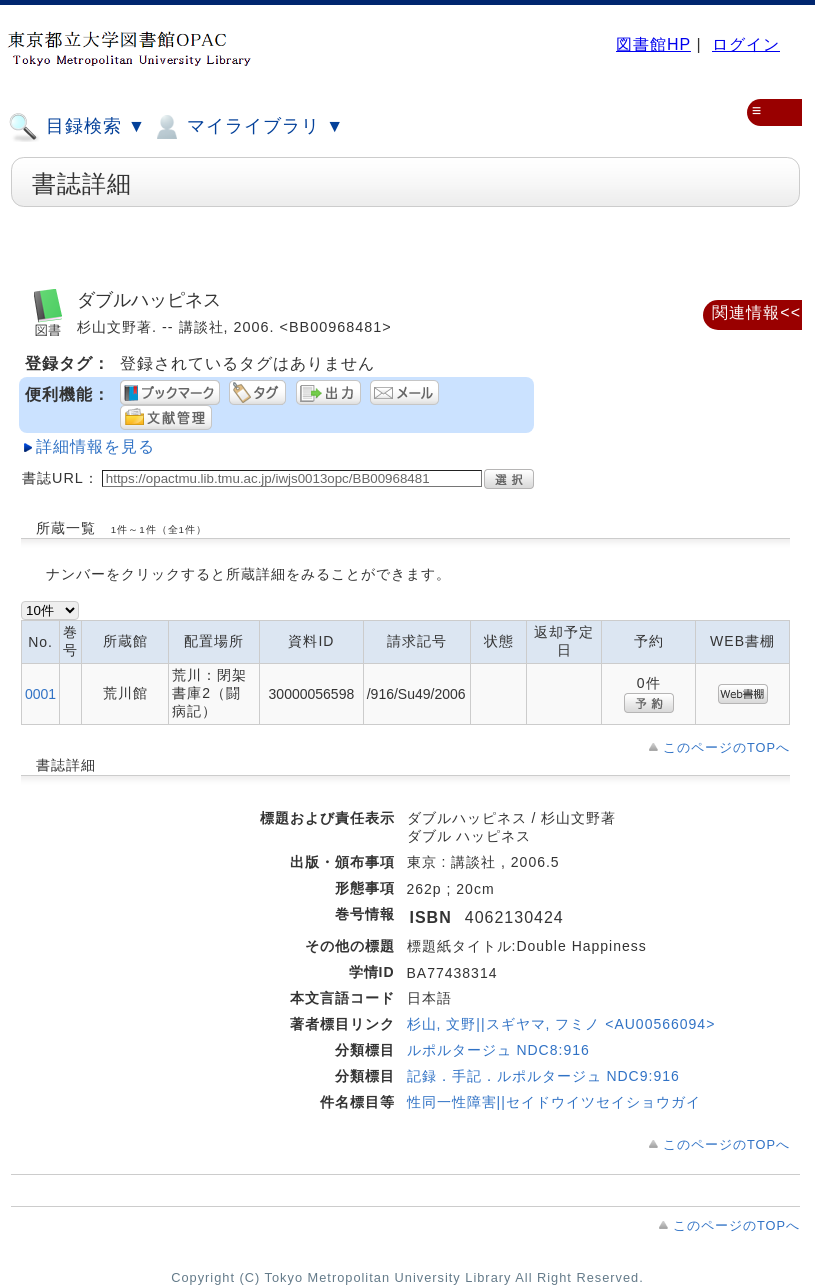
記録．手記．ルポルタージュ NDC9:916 (543, 1076)
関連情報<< (756, 312)
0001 (40, 694)
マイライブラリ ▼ (247, 127)
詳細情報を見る (95, 446)
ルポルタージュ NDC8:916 (498, 1050)
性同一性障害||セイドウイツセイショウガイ (554, 1102)
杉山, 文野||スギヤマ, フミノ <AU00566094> (561, 1024)
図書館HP (653, 44)
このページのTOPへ (726, 747)
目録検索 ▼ (77, 127)
